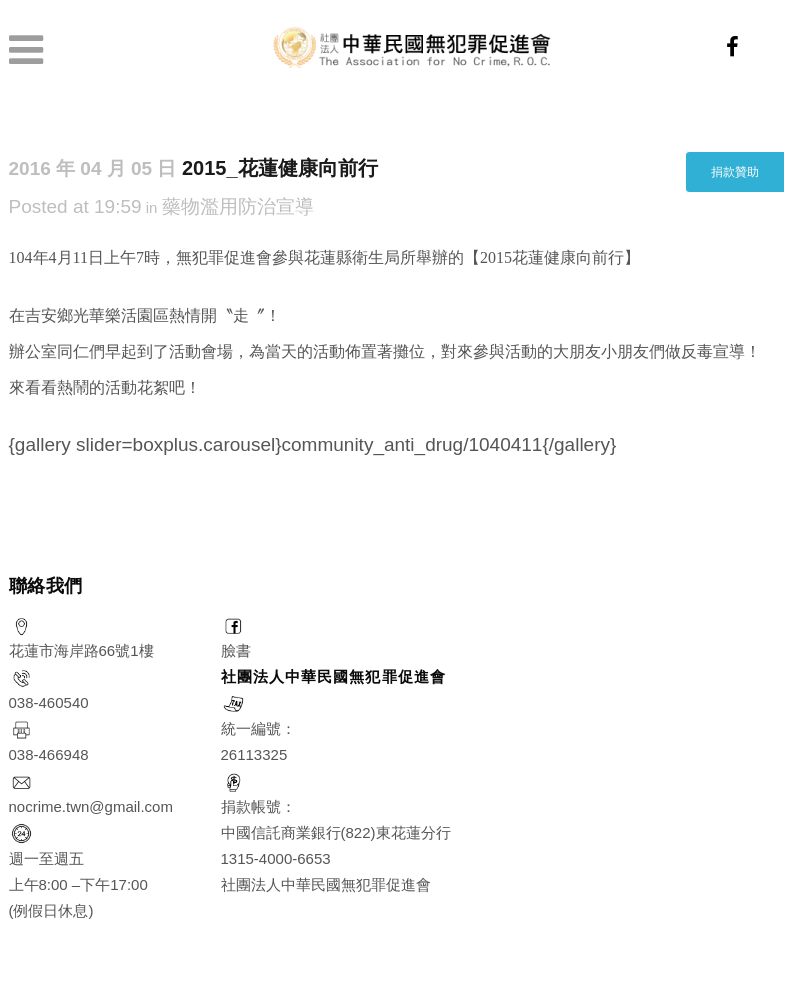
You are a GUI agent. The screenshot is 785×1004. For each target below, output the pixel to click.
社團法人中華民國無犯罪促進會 (333, 676)
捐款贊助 (735, 172)
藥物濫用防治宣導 (238, 206)
